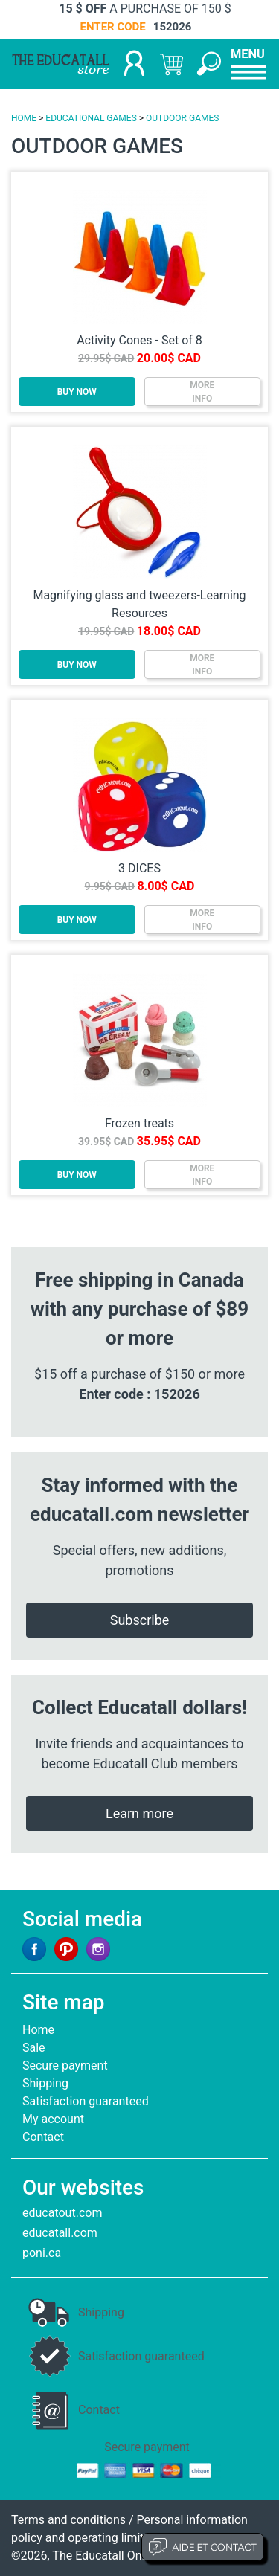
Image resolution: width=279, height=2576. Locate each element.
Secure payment (65, 2065)
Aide (202, 2547)
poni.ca (41, 2253)
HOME (23, 118)
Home (38, 2030)
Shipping (45, 2083)
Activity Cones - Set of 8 (139, 340)
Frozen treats (139, 1123)
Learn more (139, 1813)
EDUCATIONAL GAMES (90, 118)
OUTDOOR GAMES (182, 118)
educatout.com (62, 2213)
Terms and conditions (68, 2520)
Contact (43, 2137)
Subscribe (140, 1620)
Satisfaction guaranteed (85, 2101)
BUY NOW (77, 392)
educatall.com (59, 2233)
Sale (33, 2048)
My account (53, 2119)
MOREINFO (202, 392)
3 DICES (139, 868)
